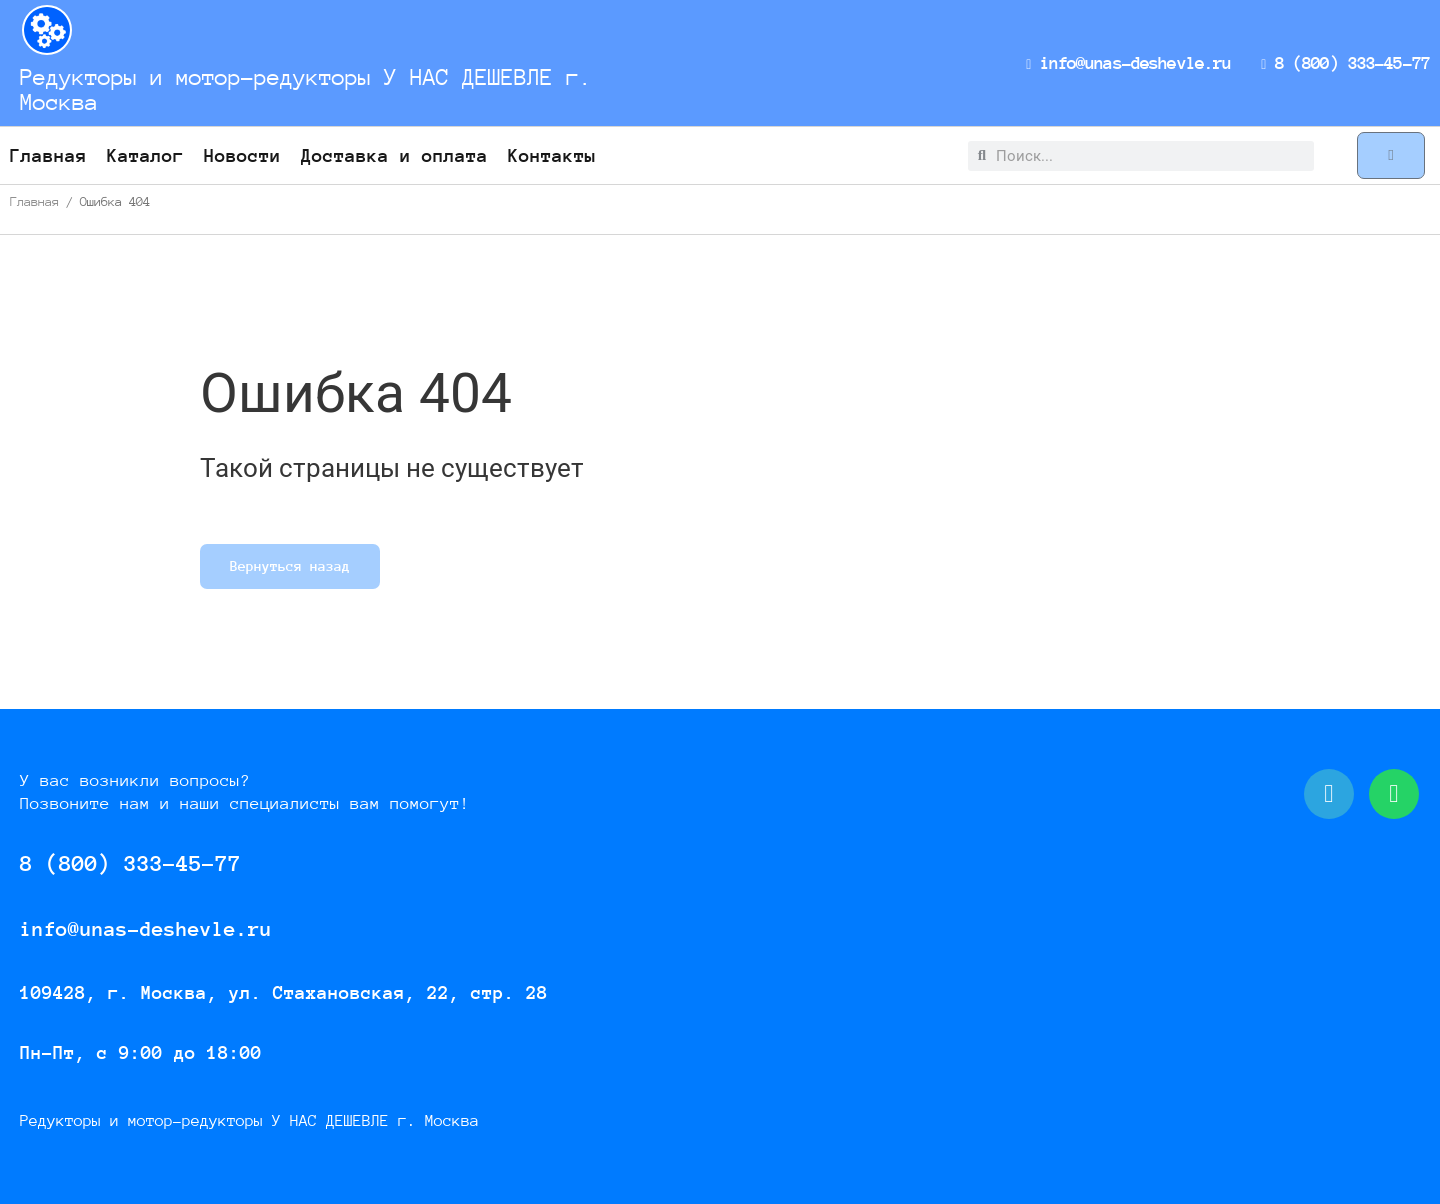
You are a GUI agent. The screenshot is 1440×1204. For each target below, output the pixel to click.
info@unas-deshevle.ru (1133, 63)
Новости (242, 155)
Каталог (145, 155)
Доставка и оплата (394, 155)
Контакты (552, 155)
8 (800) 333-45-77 (1347, 63)
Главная (48, 155)
